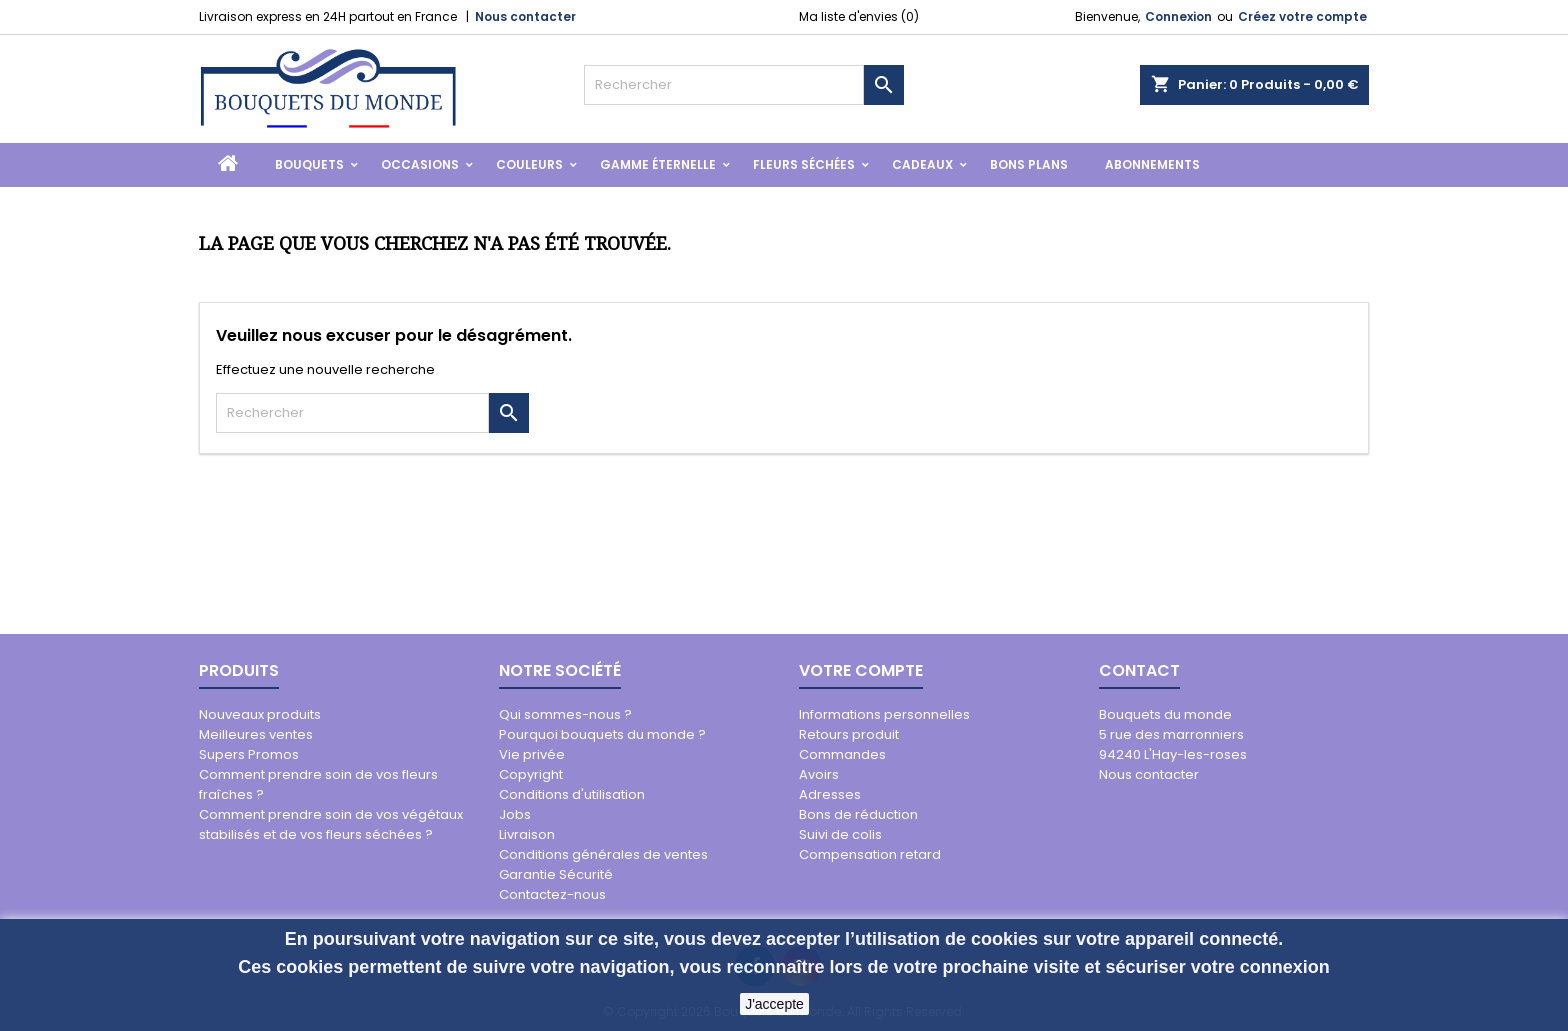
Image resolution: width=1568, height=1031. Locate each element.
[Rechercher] (724, 85)
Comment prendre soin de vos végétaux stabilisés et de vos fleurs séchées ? (331, 824)
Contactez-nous (552, 894)
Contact (1139, 670)
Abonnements (1152, 164)
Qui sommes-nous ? (565, 714)
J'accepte (774, 1004)
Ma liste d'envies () (859, 16)
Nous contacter (525, 16)
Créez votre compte (1302, 16)
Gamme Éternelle (658, 164)
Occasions (420, 164)
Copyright (531, 774)
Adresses (830, 794)
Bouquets (309, 164)
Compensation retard (870, 854)
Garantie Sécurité (556, 874)
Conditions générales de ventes (603, 854)
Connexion (1178, 16)
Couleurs (529, 164)
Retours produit (849, 734)
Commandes (842, 754)
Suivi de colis (840, 834)
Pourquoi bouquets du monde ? (602, 734)
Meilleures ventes (256, 734)
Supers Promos (249, 754)
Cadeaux (922, 164)
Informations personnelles (884, 714)
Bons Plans (1029, 164)
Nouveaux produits (260, 714)
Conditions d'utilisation (572, 794)
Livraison (527, 834)
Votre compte (861, 670)
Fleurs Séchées (804, 164)
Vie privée (532, 754)
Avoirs (819, 774)
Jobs (515, 814)
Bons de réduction (858, 814)
